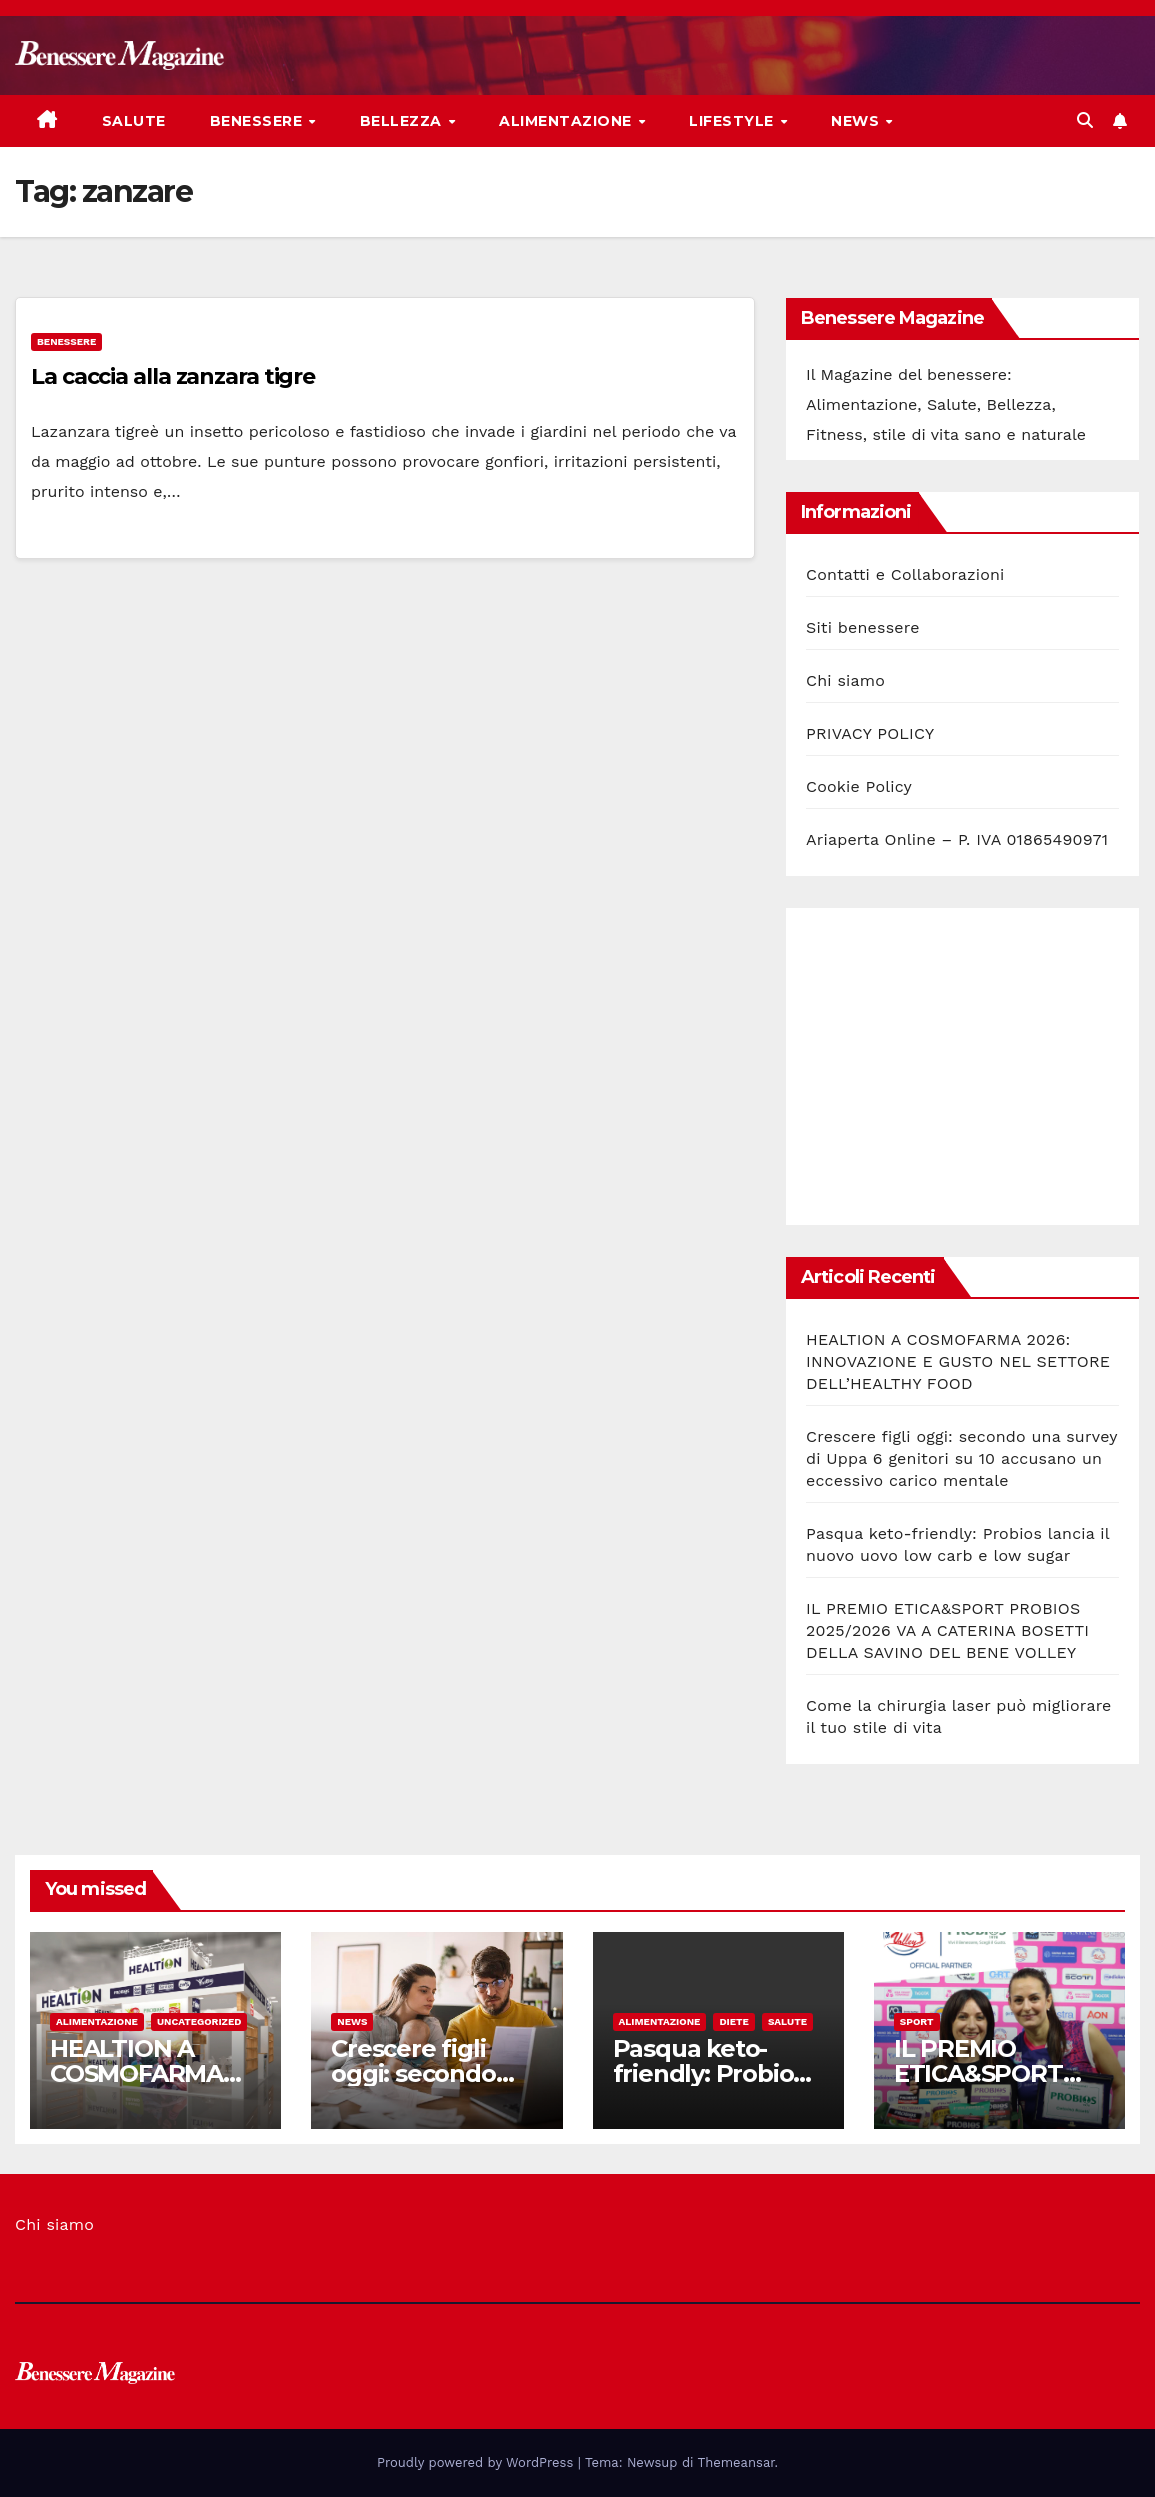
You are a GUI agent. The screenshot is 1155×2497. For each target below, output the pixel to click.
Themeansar (736, 2462)
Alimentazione (567, 121)
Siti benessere (863, 627)
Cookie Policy (859, 786)
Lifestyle (733, 121)
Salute (134, 121)
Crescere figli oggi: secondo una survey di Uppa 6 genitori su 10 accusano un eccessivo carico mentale (961, 1458)
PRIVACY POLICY (870, 733)
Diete (734, 2021)
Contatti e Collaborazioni (905, 574)
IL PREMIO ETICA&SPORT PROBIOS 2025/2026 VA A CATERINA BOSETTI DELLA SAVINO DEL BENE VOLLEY (947, 1630)
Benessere (258, 121)
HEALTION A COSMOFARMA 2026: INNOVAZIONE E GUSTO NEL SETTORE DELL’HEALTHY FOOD (958, 1361)
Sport (917, 2021)
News (857, 121)
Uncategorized (199, 2021)
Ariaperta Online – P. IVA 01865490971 (957, 839)
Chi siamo (845, 680)
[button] (1085, 120)
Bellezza (403, 121)
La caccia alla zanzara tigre (173, 376)
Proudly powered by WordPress (477, 2462)
